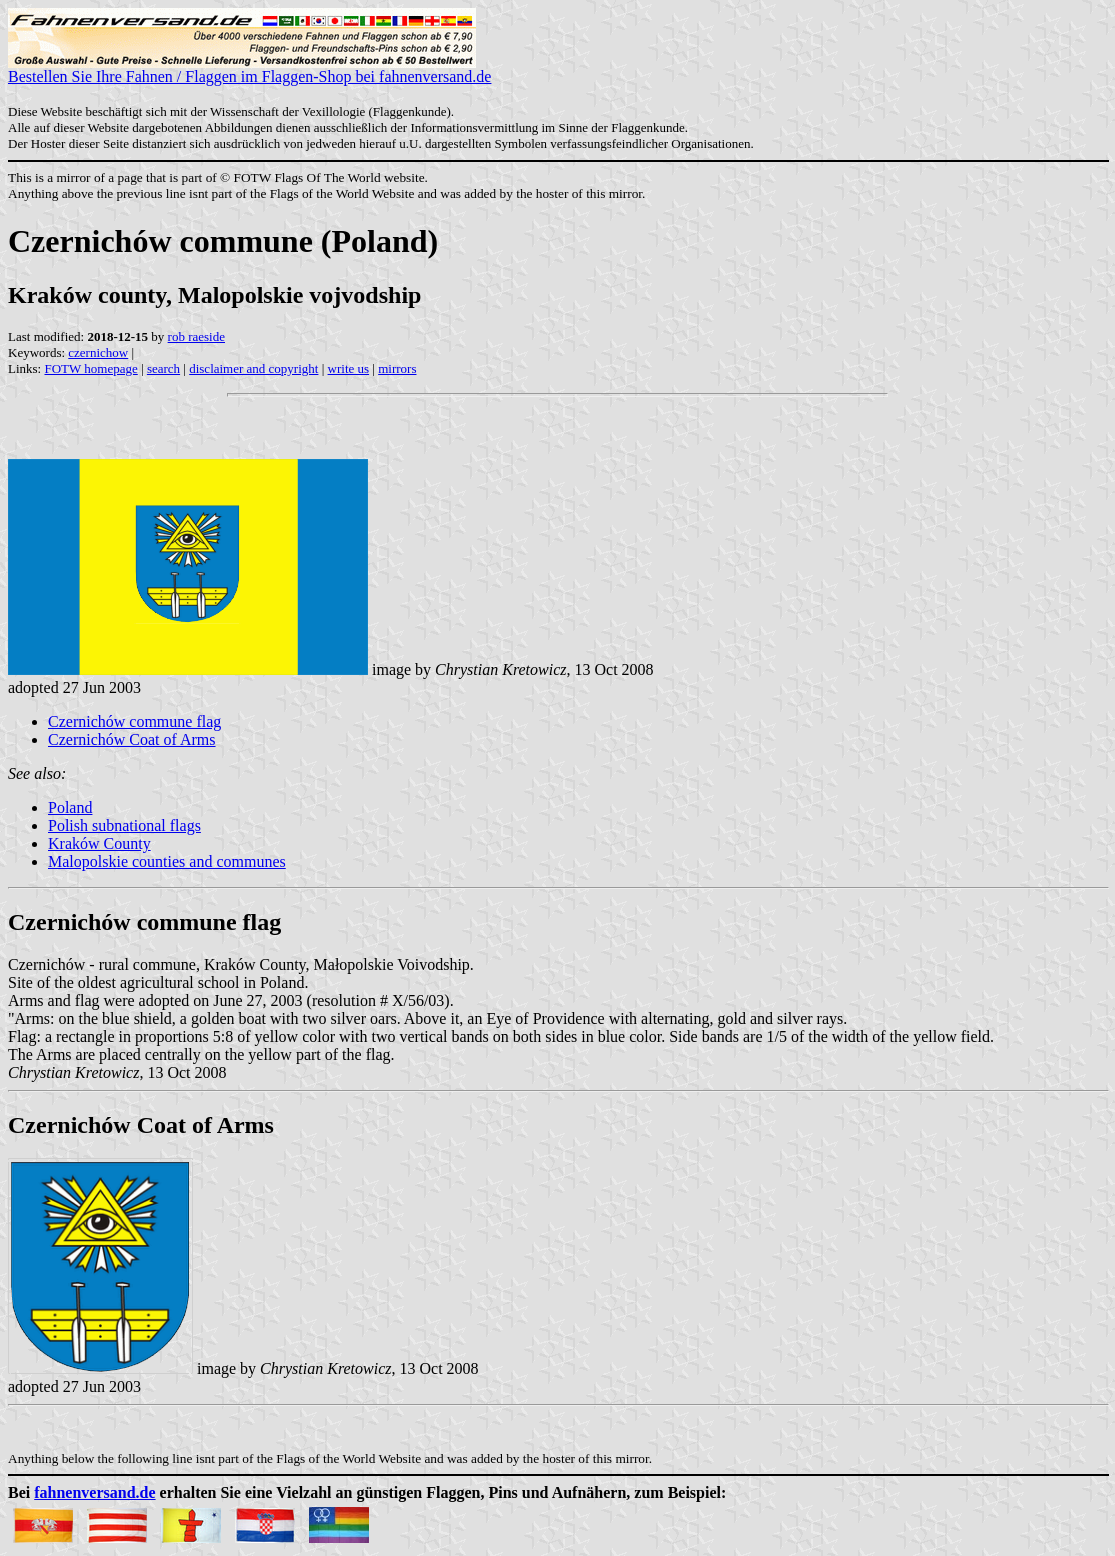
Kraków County (99, 843)
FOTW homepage (90, 368)
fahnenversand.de (94, 1492)
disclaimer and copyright (253, 368)
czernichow (98, 352)
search (163, 368)
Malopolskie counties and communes (167, 861)
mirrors (397, 368)
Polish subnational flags (124, 825)
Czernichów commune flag (134, 721)
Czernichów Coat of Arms (132, 739)
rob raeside (196, 336)
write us (349, 368)
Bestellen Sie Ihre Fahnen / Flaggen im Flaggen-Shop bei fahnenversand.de (249, 69)
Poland (70, 807)
